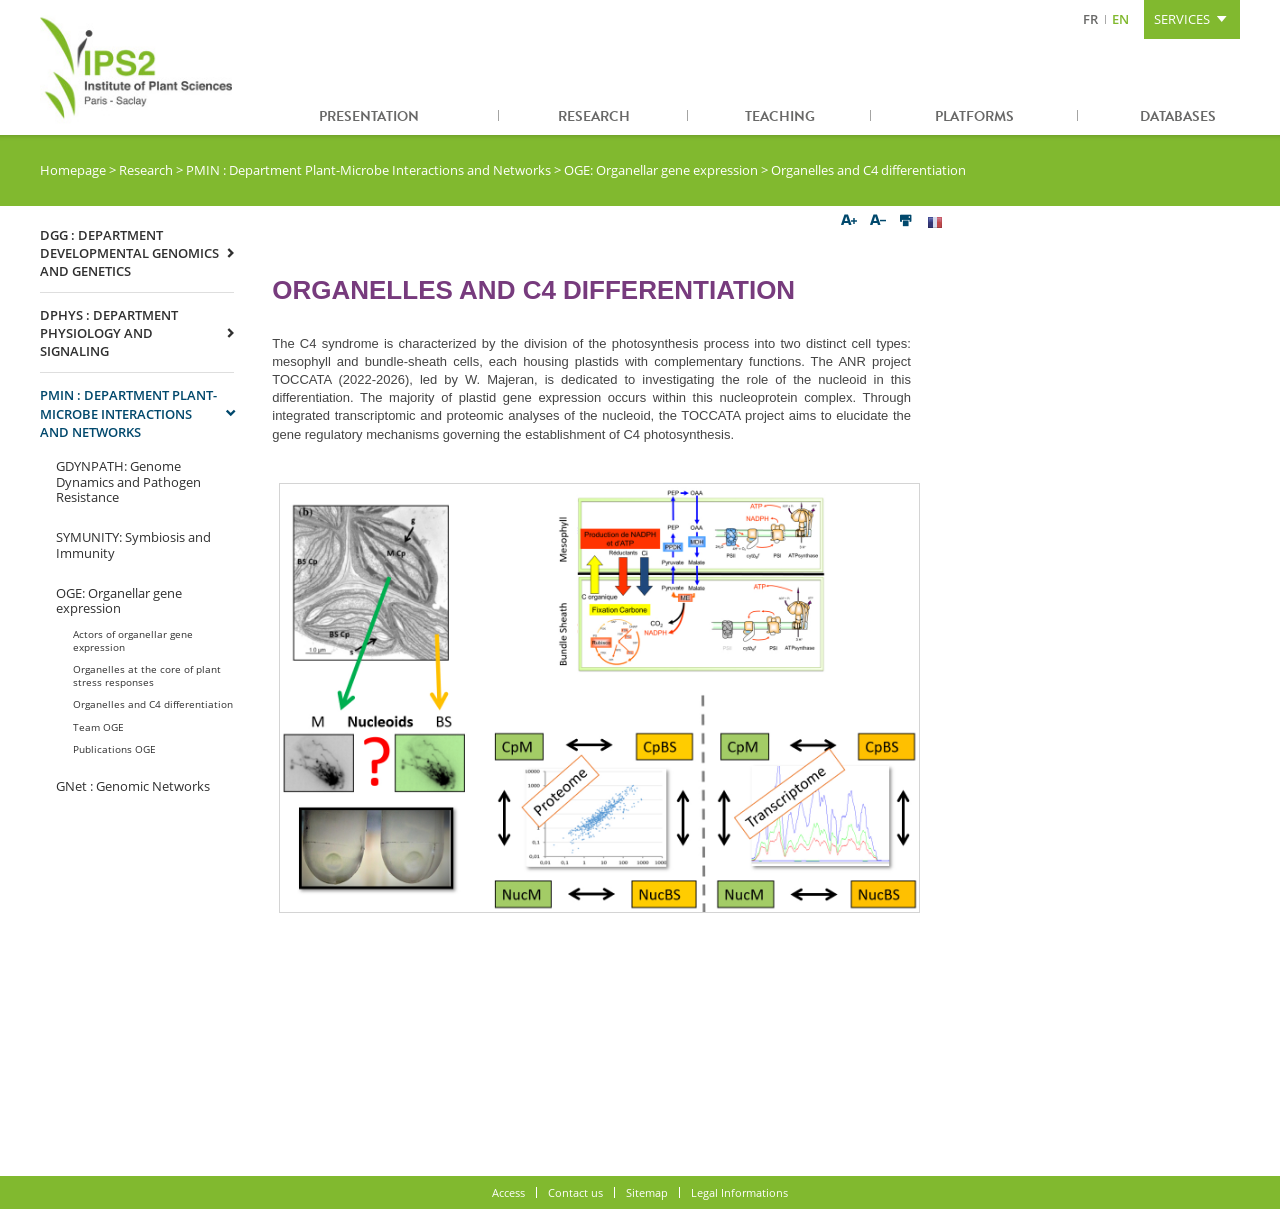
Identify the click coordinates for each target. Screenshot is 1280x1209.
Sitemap (647, 1192)
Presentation (369, 116)
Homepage (73, 170)
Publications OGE (114, 749)
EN (1120, 19)
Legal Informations (739, 1192)
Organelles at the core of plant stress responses (147, 675)
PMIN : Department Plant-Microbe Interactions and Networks (368, 170)
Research (594, 116)
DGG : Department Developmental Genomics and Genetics (129, 253)
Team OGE (98, 727)
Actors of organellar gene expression (133, 640)
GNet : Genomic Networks (133, 786)
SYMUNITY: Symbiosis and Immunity (133, 545)
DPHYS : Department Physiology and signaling (109, 333)
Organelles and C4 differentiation (153, 704)
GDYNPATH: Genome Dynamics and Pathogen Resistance (128, 481)
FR (1090, 19)
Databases (1178, 116)
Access (508, 1192)
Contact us (575, 1192)
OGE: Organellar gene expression (661, 170)
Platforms (974, 116)
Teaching (780, 116)
